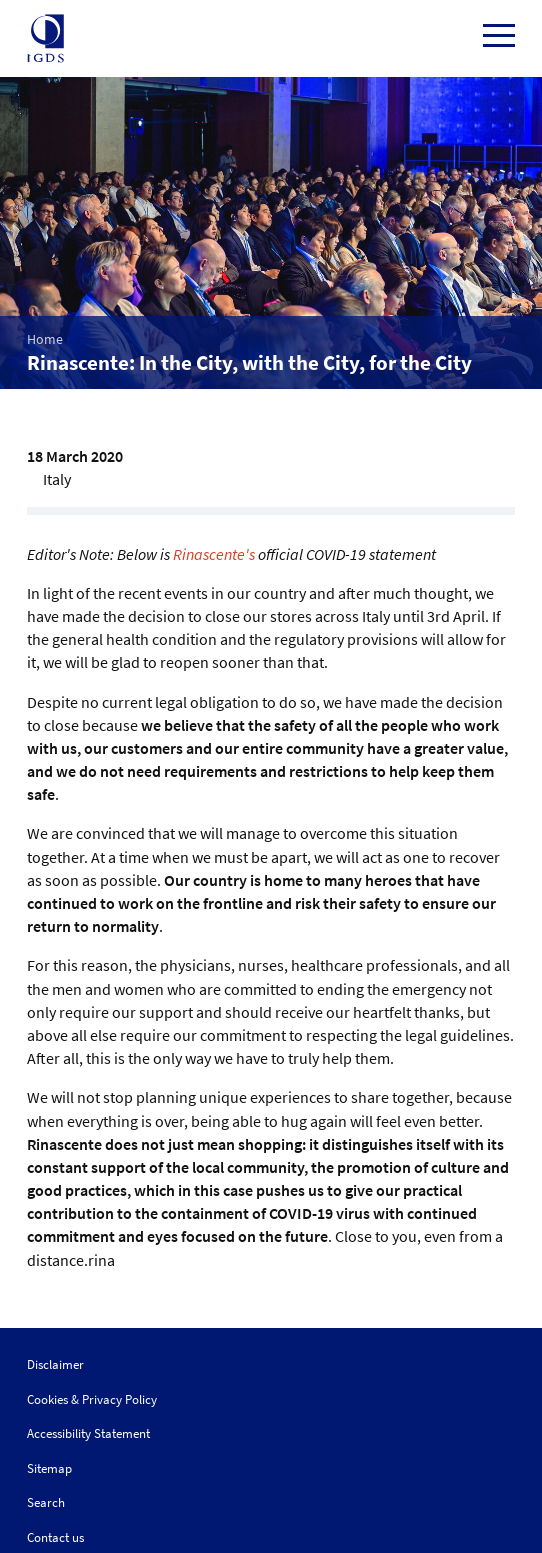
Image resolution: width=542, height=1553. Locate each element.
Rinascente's (214, 554)
